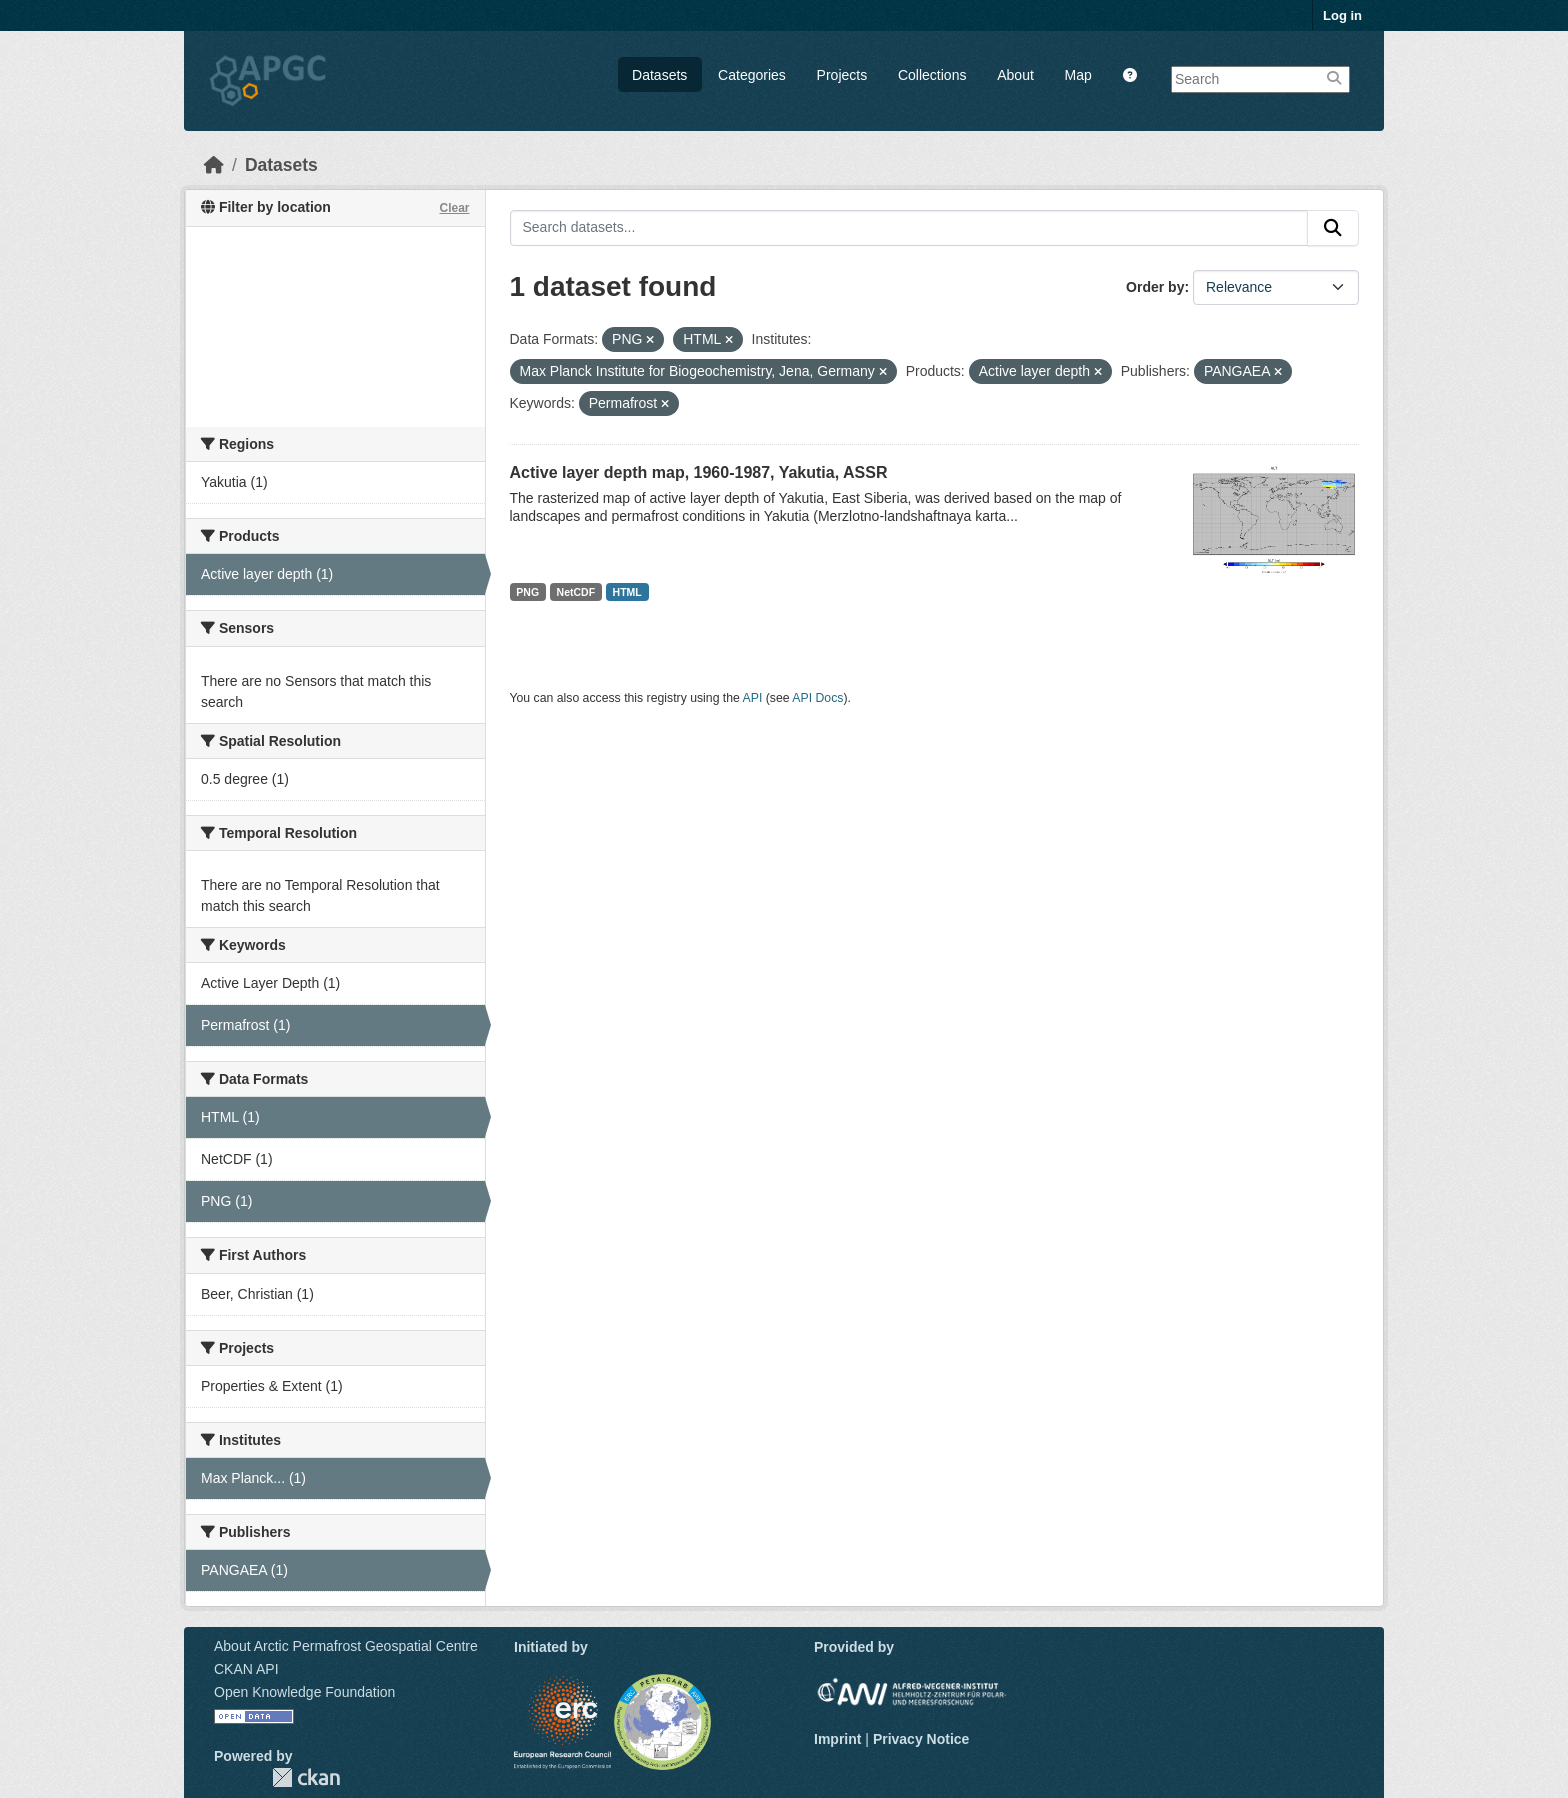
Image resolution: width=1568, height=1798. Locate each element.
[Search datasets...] (909, 228)
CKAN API (246, 1669)
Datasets (659, 75)
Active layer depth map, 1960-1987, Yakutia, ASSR (699, 472)
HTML (627, 592)
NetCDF (576, 592)
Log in (1342, 15)
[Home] (214, 165)
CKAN (306, 1777)
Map (1078, 75)
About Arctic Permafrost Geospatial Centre (346, 1646)
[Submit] (1333, 228)
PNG (527, 592)
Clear (454, 208)
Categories (752, 75)
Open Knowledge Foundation (304, 1692)
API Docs (817, 698)
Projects (842, 75)
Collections (932, 75)
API (753, 698)
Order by (1155, 287)
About (1015, 75)
